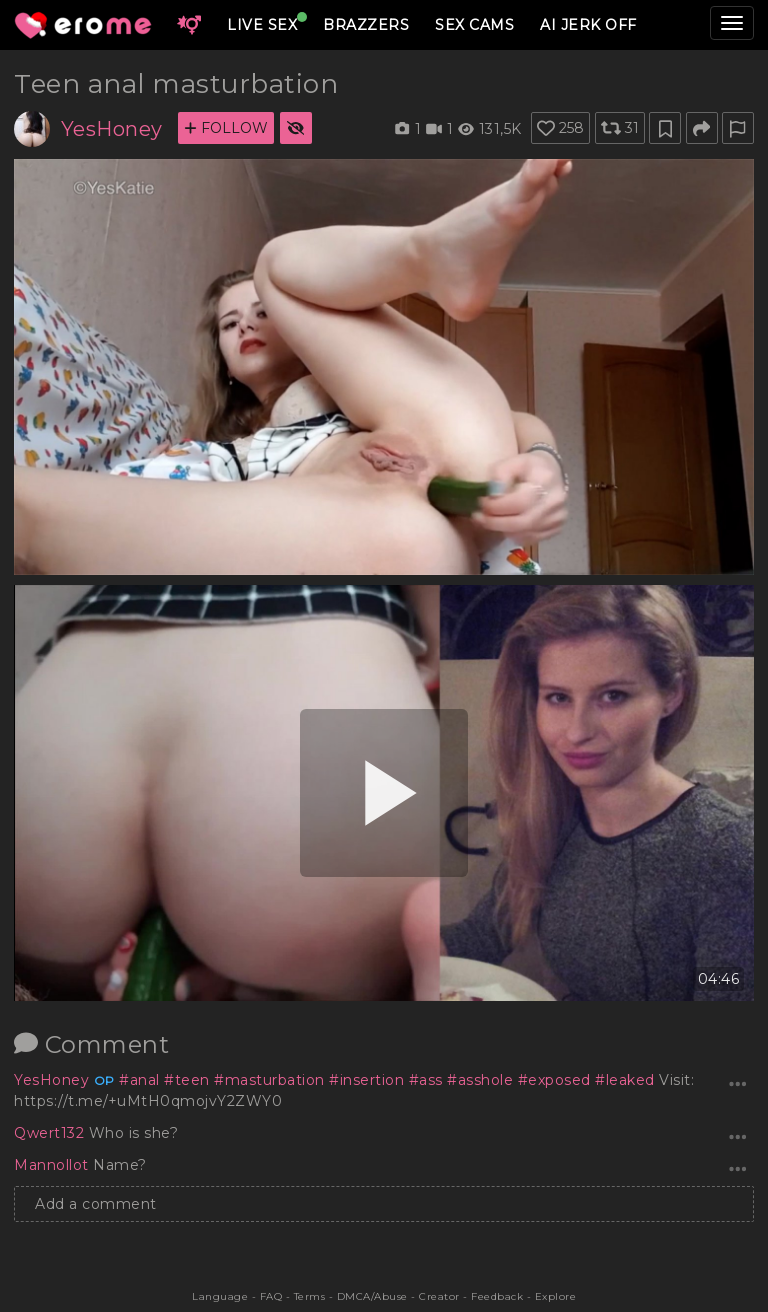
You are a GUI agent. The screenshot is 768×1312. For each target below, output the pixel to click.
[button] (189, 25)
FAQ (271, 1296)
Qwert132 (51, 1133)
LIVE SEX (262, 25)
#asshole (480, 1080)
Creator (439, 1296)
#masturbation (269, 1080)
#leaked (625, 1080)
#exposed (554, 1080)
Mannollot (53, 1165)
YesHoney (112, 129)
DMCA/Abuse (372, 1296)
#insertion (366, 1080)
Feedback (497, 1296)
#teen (187, 1080)
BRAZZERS (366, 25)
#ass (426, 1080)
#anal (139, 1080)
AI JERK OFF (588, 25)
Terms (310, 1296)
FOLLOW (226, 128)
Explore (556, 1296)
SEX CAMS (474, 25)
